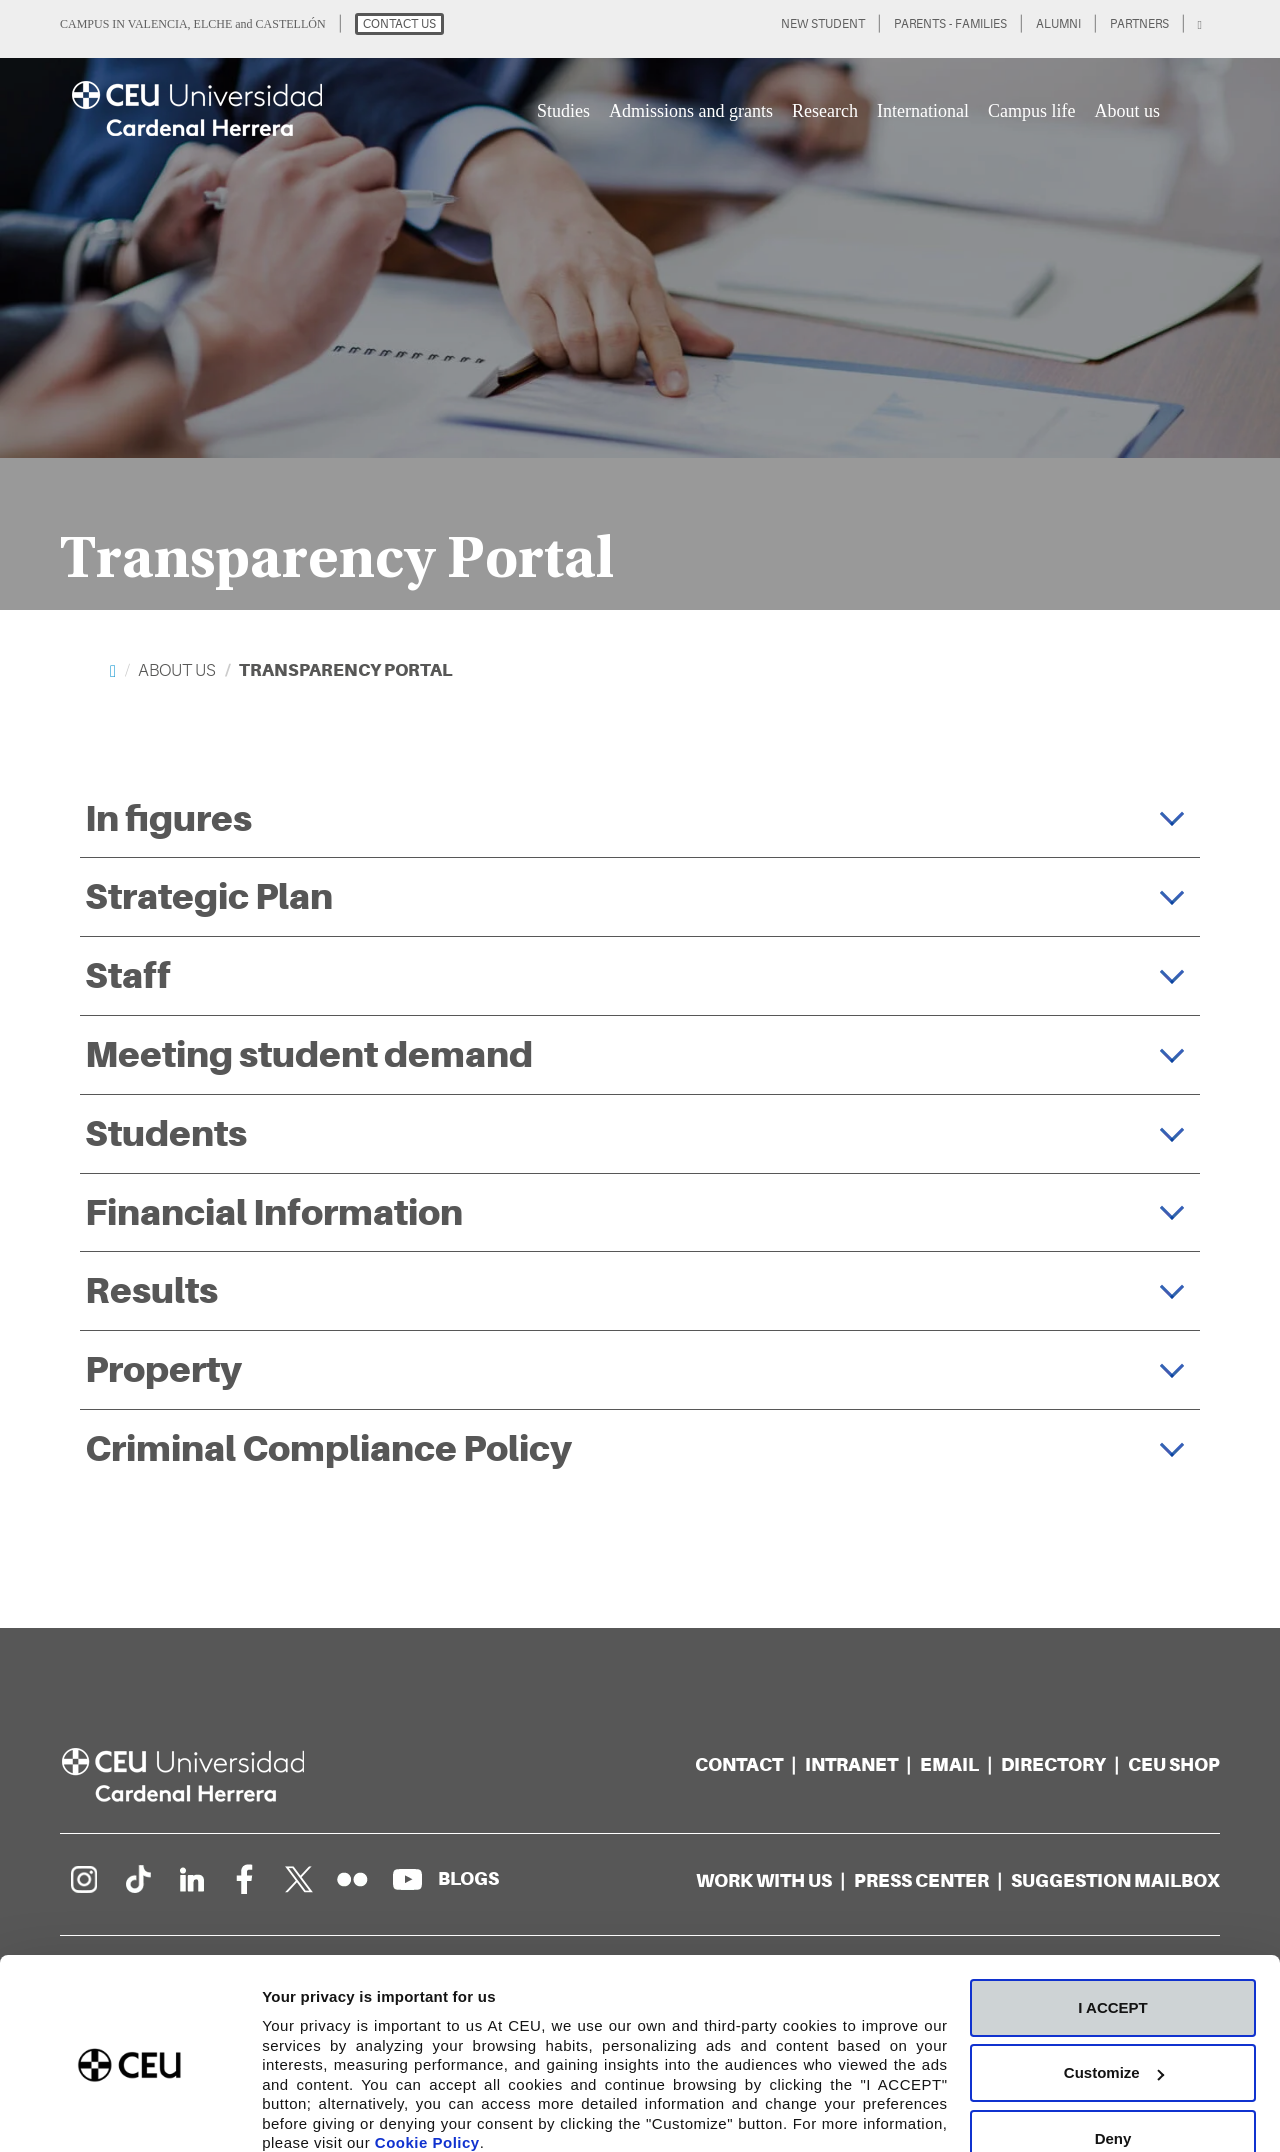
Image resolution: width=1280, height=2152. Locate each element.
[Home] (113, 670)
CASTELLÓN (291, 24)
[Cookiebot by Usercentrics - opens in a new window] (129, 2113)
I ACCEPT (1112, 1923)
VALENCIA (158, 24)
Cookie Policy (427, 2058)
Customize (1114, 1989)
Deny (1113, 2054)
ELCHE (213, 24)
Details (287, 2112)
